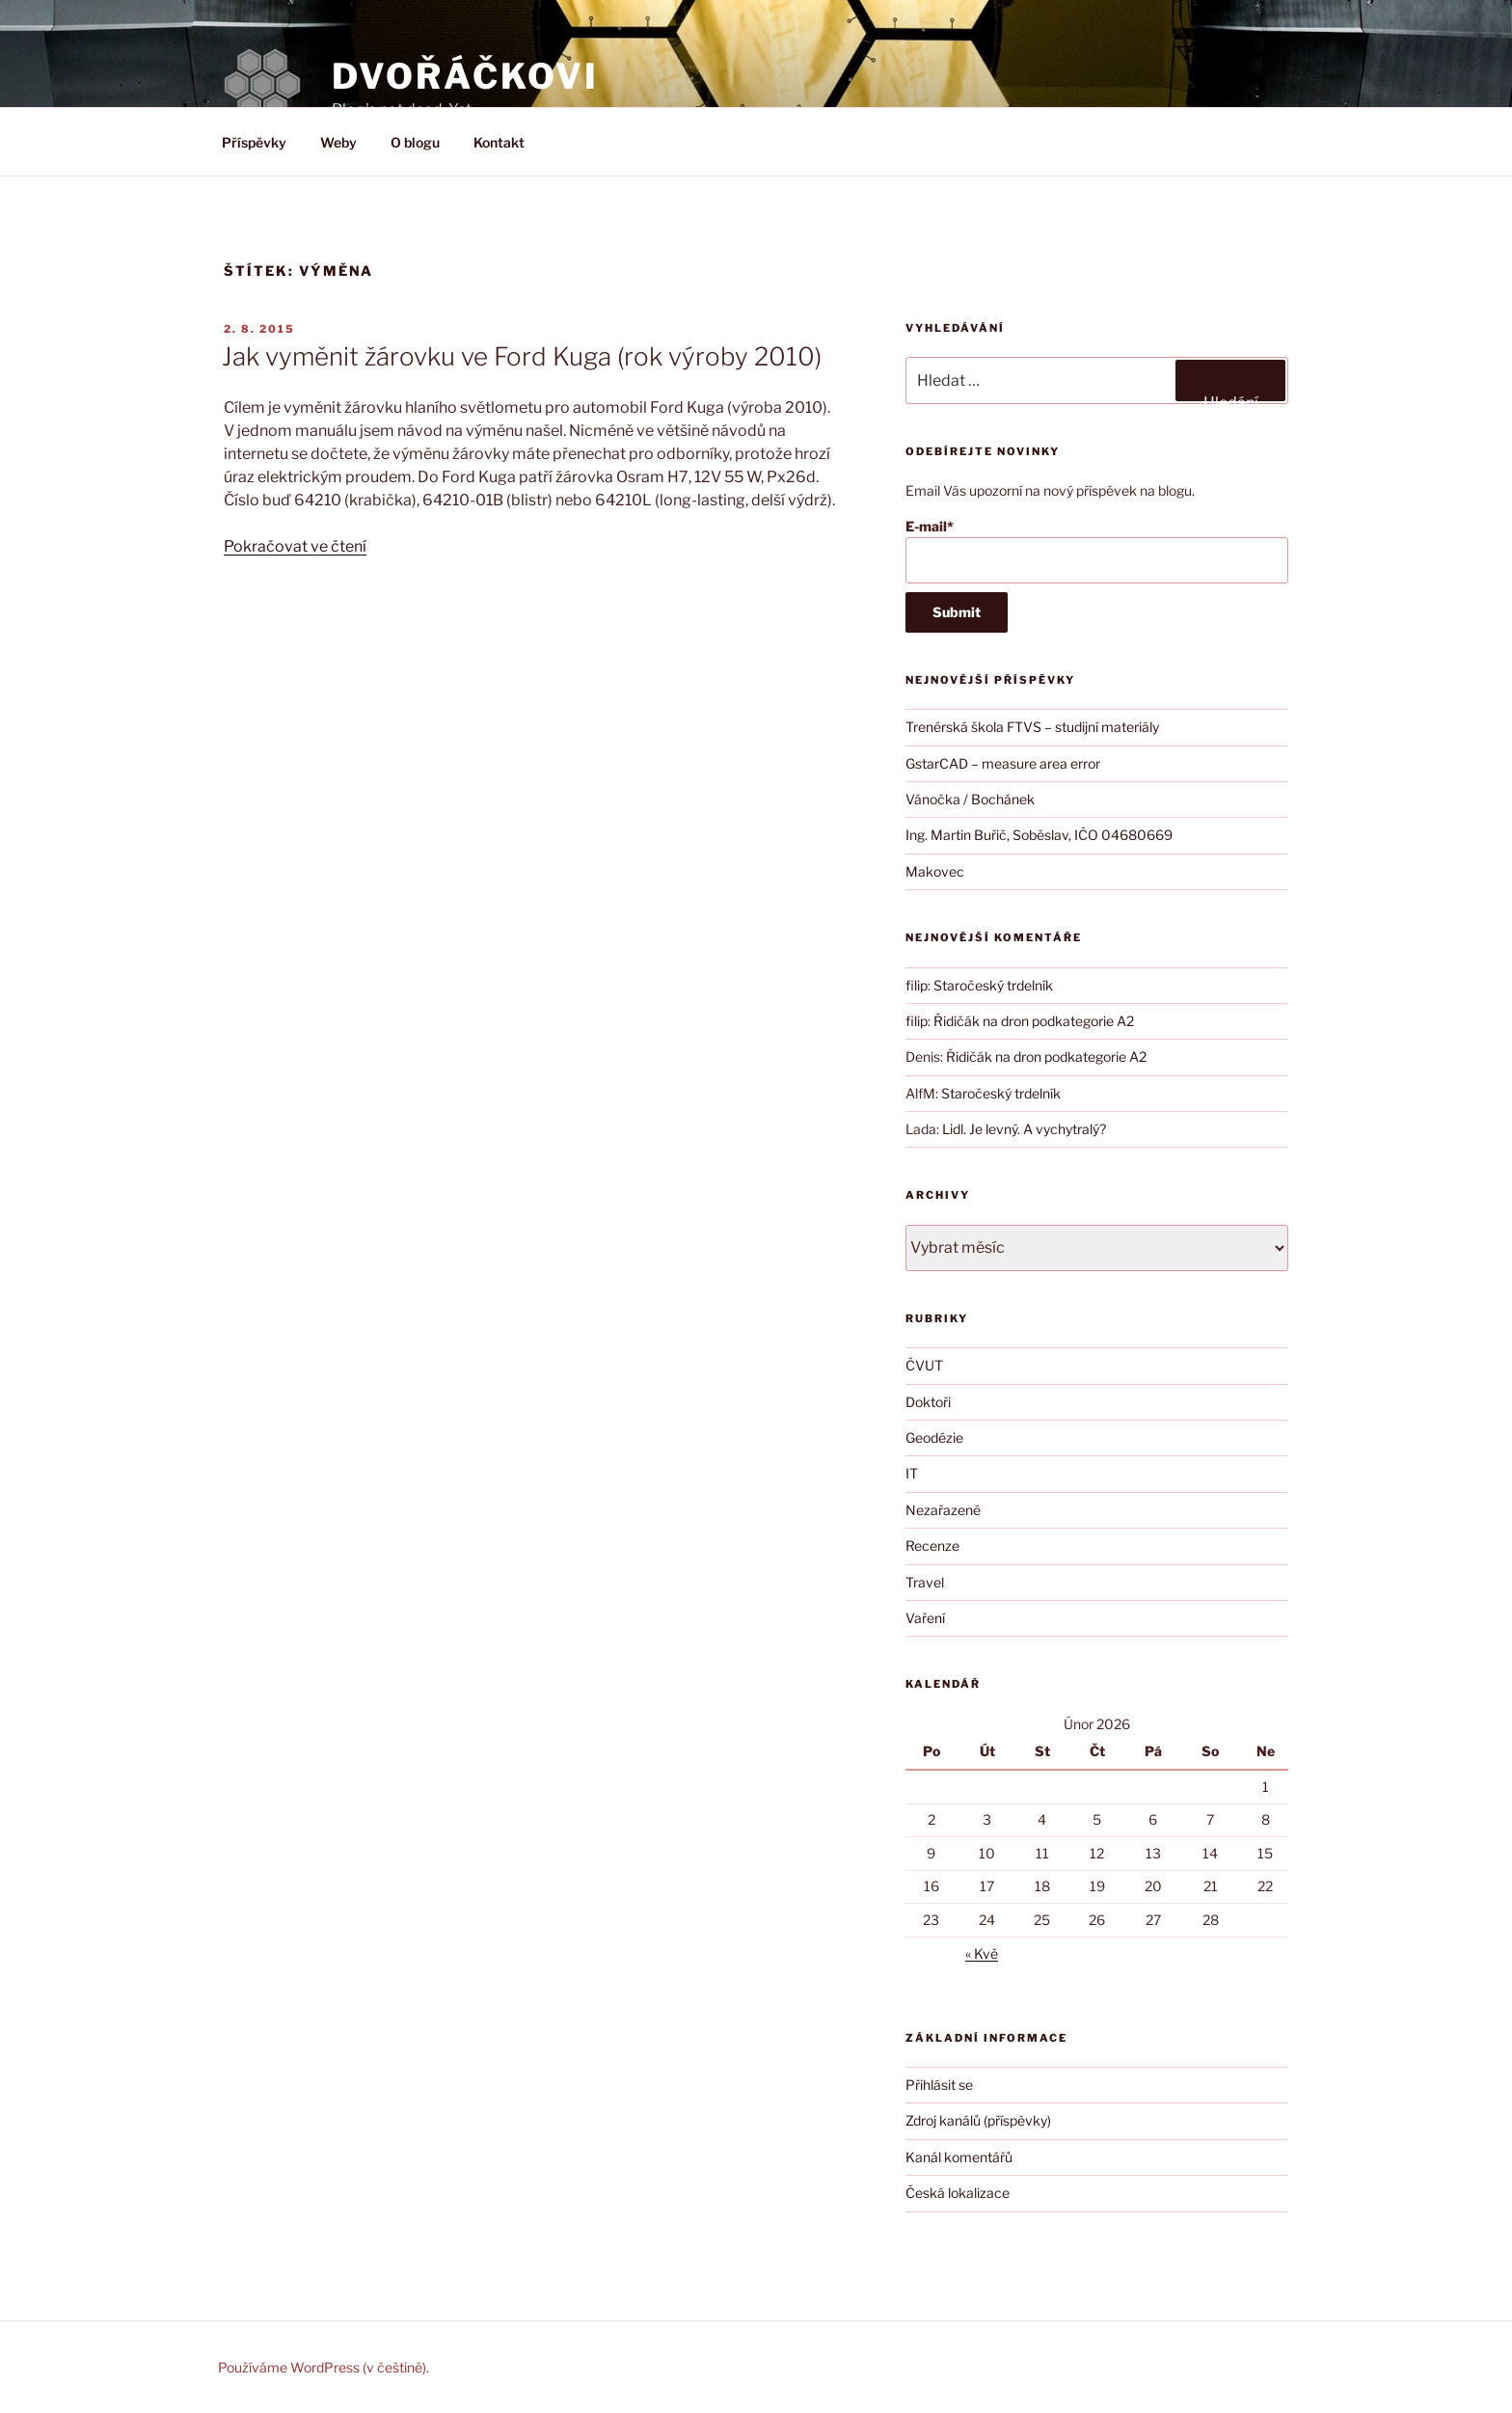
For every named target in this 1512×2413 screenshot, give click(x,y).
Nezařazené (943, 1510)
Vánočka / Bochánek (970, 799)
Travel (924, 1582)
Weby (338, 142)
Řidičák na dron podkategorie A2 (1033, 1021)
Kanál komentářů (958, 2157)
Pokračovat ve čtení (295, 546)
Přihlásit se (939, 2084)
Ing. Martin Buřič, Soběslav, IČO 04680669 (1039, 835)
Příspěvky (254, 142)
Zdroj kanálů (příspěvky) (978, 2120)
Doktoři (928, 1402)
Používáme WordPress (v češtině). (323, 2367)
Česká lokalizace (957, 2192)
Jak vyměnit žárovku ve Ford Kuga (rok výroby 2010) (522, 356)
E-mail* (1096, 551)
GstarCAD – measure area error (1002, 763)
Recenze (932, 1545)
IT (911, 1473)
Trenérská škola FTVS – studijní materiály (1032, 726)
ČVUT (924, 1365)
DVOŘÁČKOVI (465, 76)
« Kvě (981, 1953)
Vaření (925, 1618)
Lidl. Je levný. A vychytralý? (1024, 1129)
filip (916, 985)
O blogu (415, 142)
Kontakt (499, 142)
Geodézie (934, 1437)
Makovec (934, 871)
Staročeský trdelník (993, 985)
